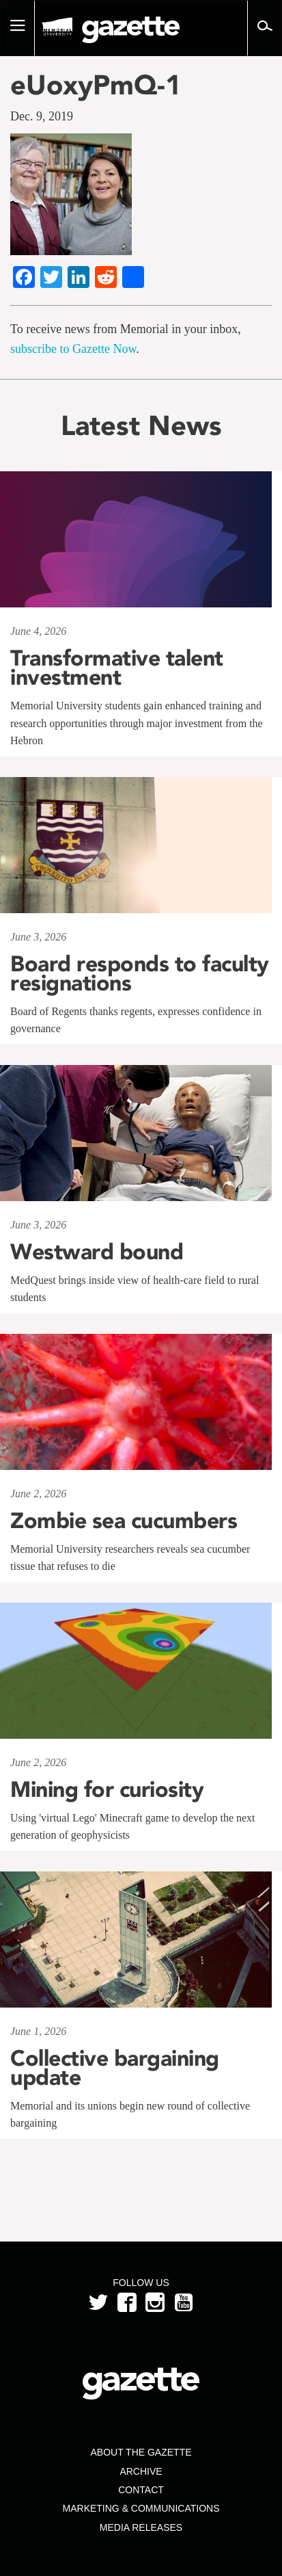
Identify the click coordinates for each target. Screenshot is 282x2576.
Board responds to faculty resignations (139, 973)
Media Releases (141, 2527)
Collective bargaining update (114, 2068)
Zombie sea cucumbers (123, 1520)
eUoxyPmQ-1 (96, 85)
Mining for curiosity (106, 1789)
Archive (140, 2471)
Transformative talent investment (116, 667)
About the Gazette (140, 2452)
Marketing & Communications (141, 2508)
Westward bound (96, 1251)
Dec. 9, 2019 (41, 116)
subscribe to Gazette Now (73, 349)
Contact (141, 2489)
